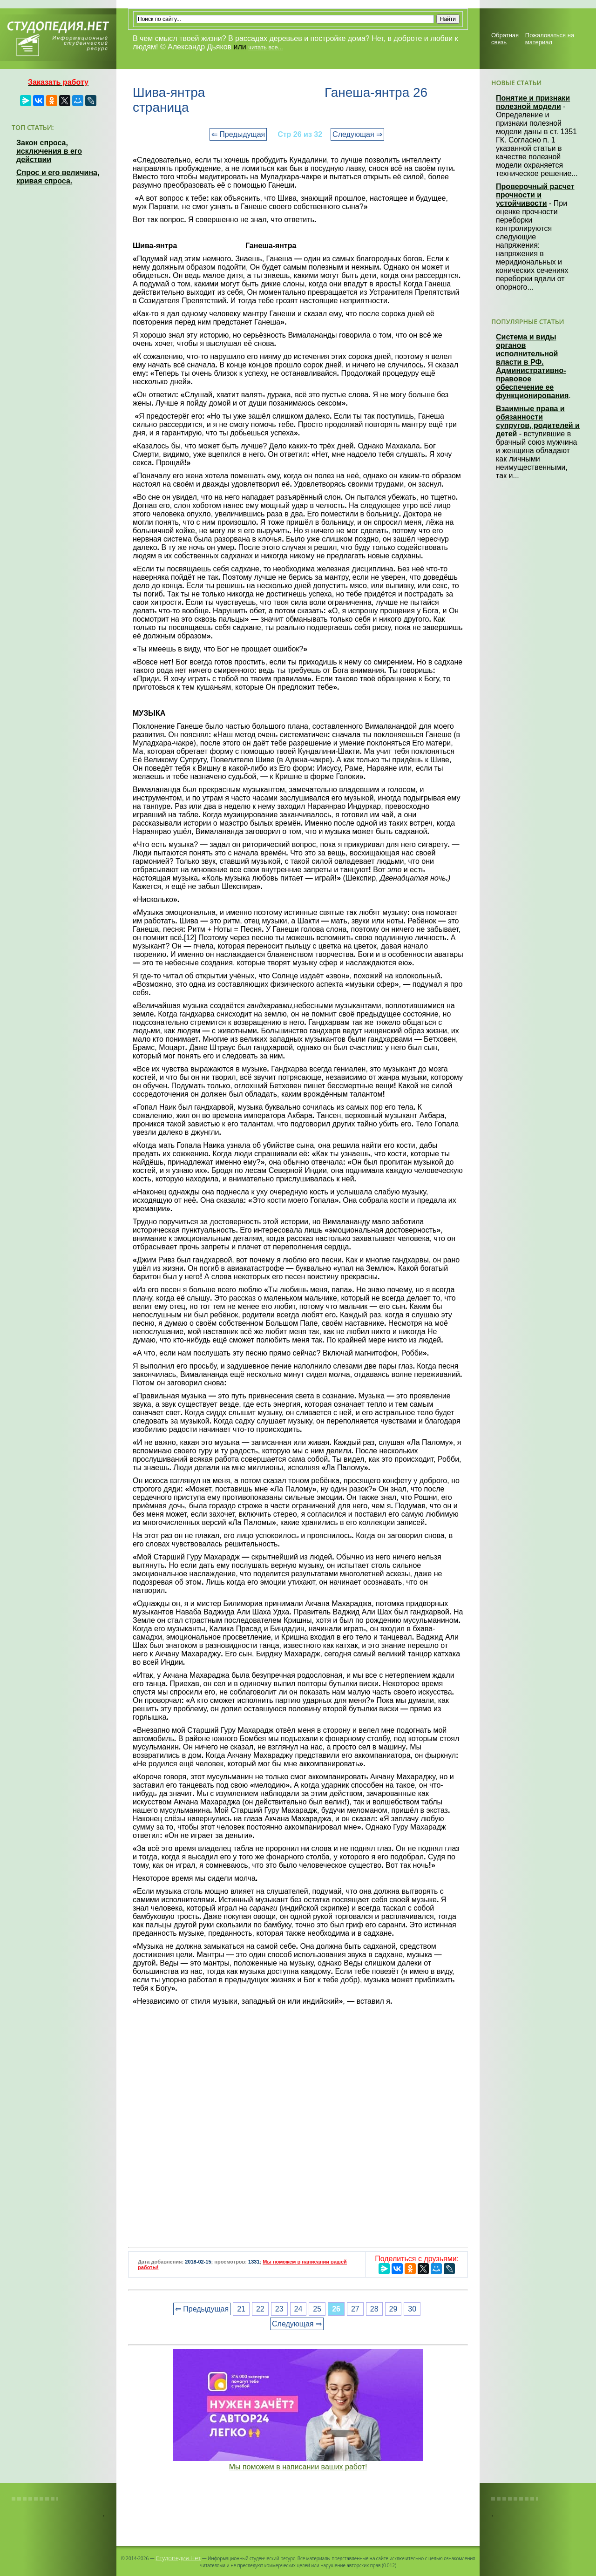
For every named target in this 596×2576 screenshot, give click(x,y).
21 (241, 2309)
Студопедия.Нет (178, 2558)
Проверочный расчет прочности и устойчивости (535, 195)
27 (355, 2309)
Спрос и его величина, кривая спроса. (57, 177)
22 (260, 2309)
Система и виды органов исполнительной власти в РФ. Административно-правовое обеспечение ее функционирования (532, 366)
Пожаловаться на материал (549, 39)
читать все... (265, 47)
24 (298, 2309)
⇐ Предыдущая (238, 134)
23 (279, 2309)
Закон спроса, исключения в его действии (49, 151)
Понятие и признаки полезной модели (533, 102)
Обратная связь (505, 39)
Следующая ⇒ (357, 134)
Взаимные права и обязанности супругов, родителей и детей (538, 421)
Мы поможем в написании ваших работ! (298, 2467)
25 (317, 2309)
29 (393, 2309)
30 (412, 2309)
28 (374, 2309)
